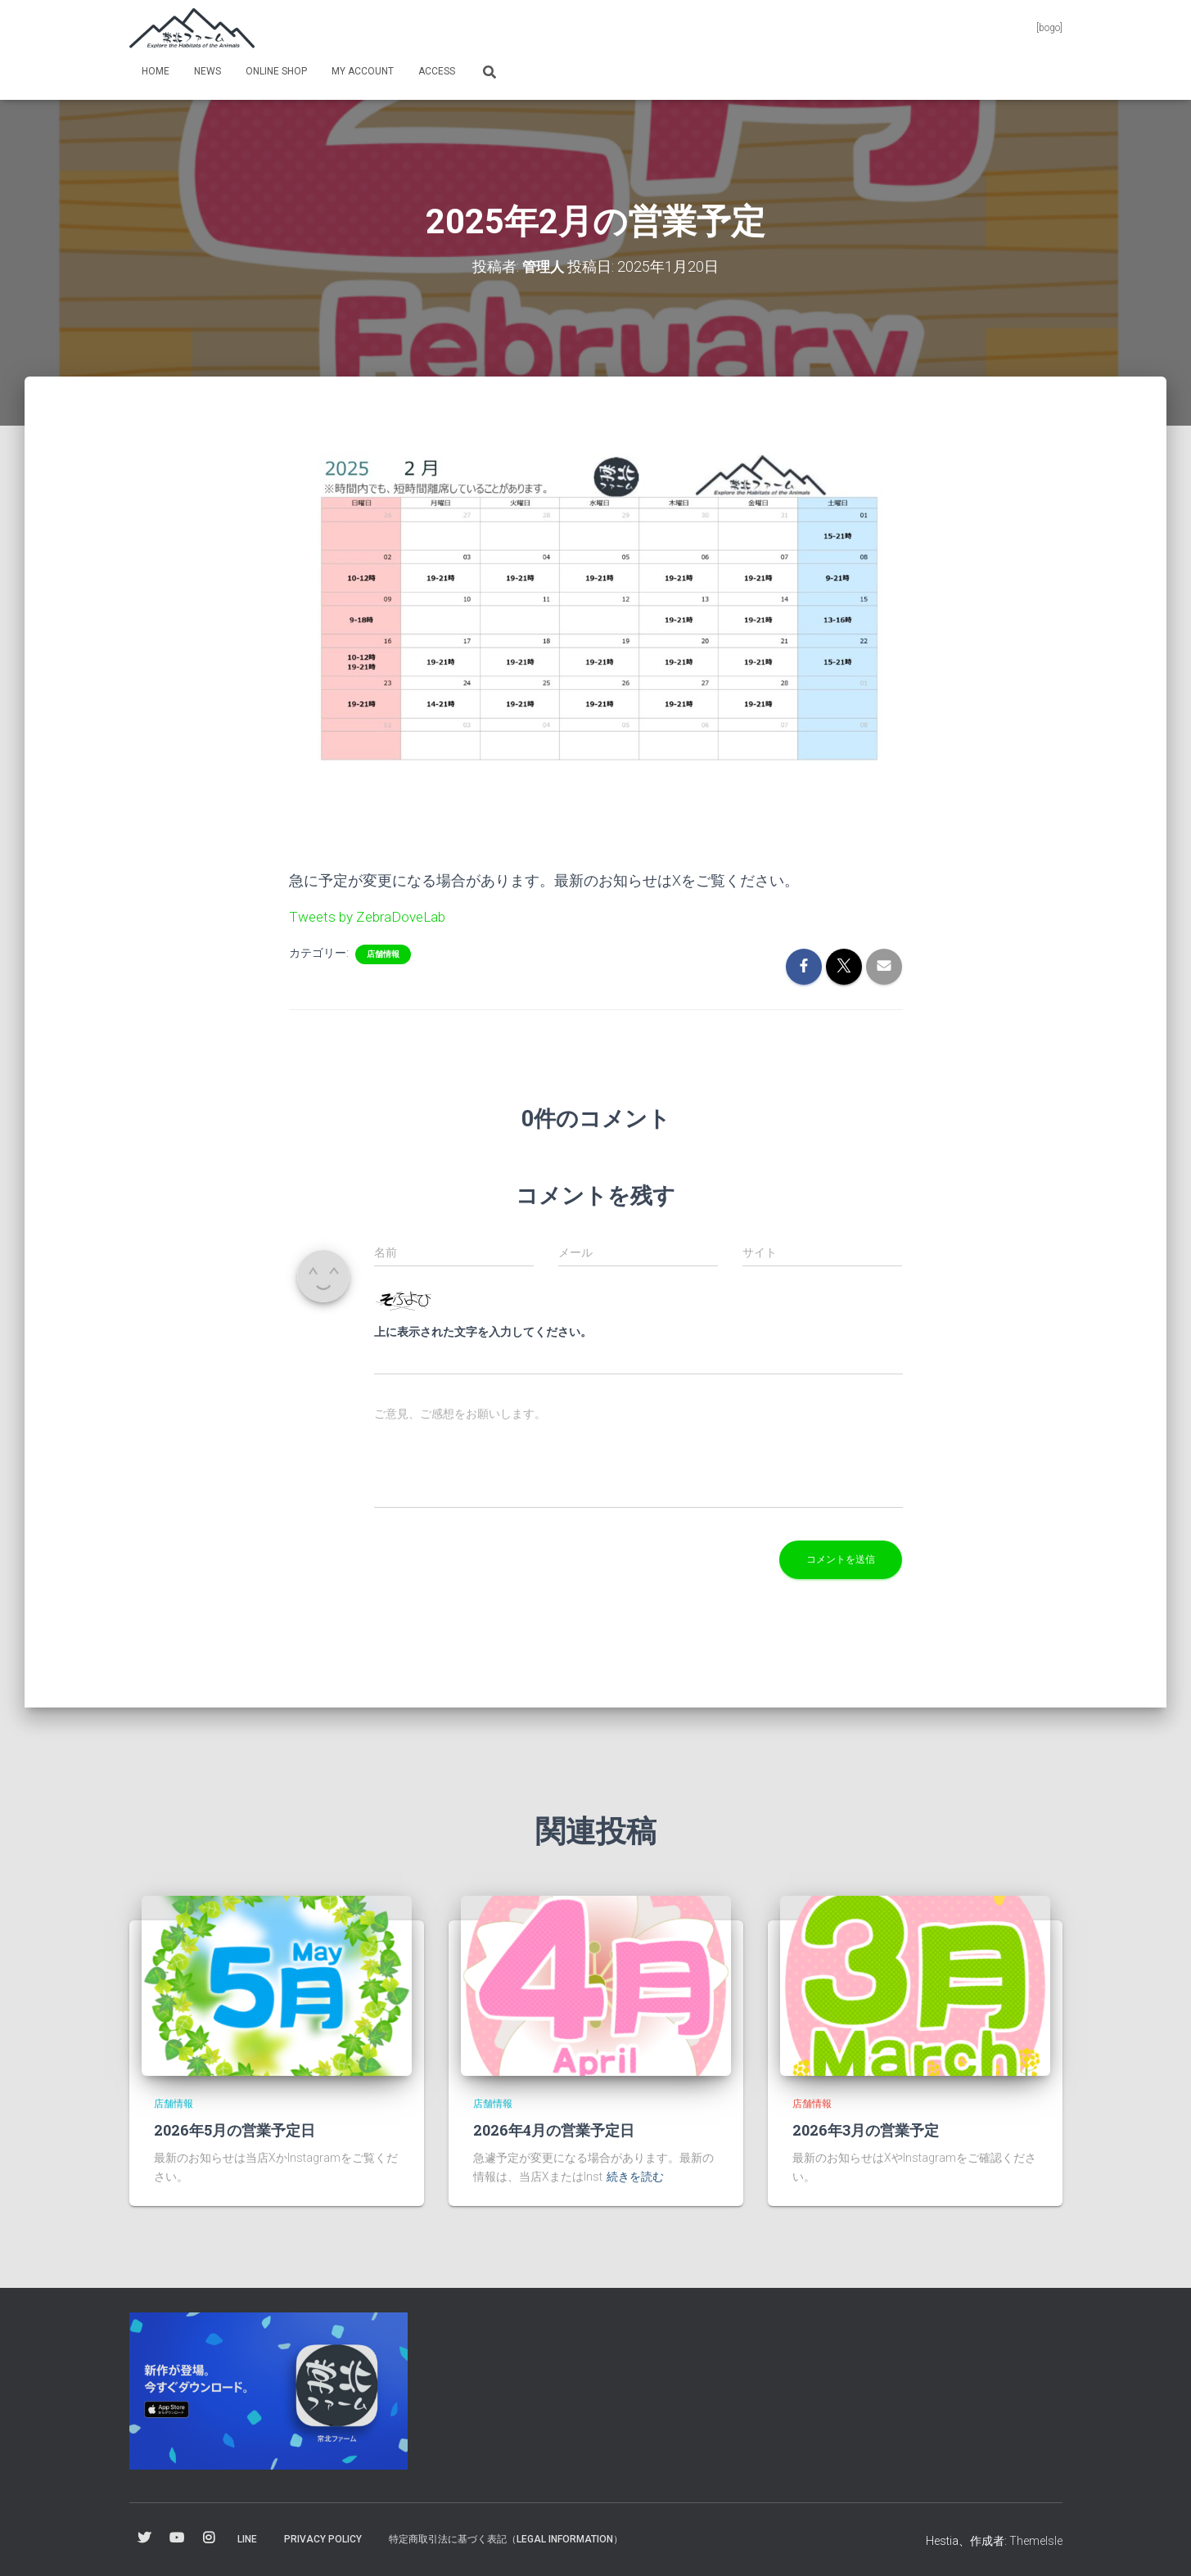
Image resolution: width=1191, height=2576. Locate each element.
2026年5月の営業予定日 (234, 2129)
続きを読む (635, 2175)
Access (436, 71)
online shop (276, 71)
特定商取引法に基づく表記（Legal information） (506, 2538)
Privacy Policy (323, 2538)
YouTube (176, 2537)
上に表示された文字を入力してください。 (483, 1331)
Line (247, 2538)
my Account (363, 71)
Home (155, 71)
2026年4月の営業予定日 (553, 2129)
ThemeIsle (1035, 2540)
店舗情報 (383, 953)
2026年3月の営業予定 (865, 2129)
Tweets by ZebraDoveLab (371, 915)
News (207, 71)
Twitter (144, 2537)
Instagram (209, 2537)
